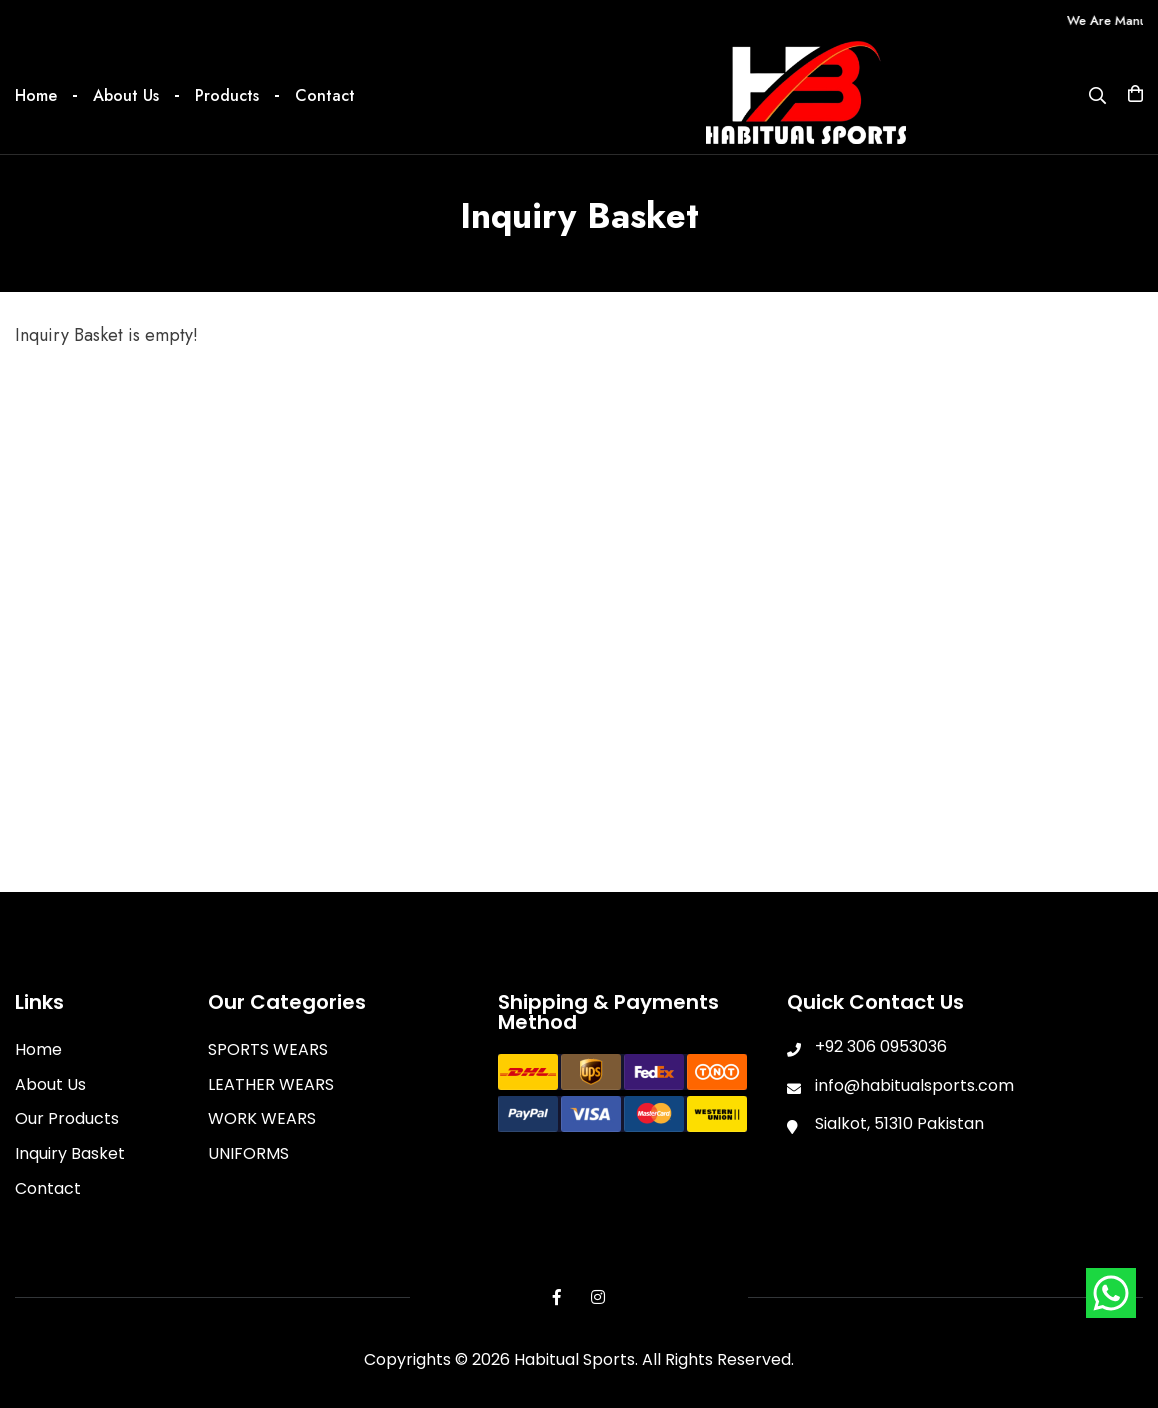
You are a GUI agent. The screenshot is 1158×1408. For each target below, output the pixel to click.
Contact (325, 95)
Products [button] (227, 95)
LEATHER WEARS (271, 1084)
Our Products (67, 1118)
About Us (126, 95)
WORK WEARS (262, 1118)
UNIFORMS (248, 1153)
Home (36, 95)
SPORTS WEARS (268, 1049)
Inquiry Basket (70, 1153)
